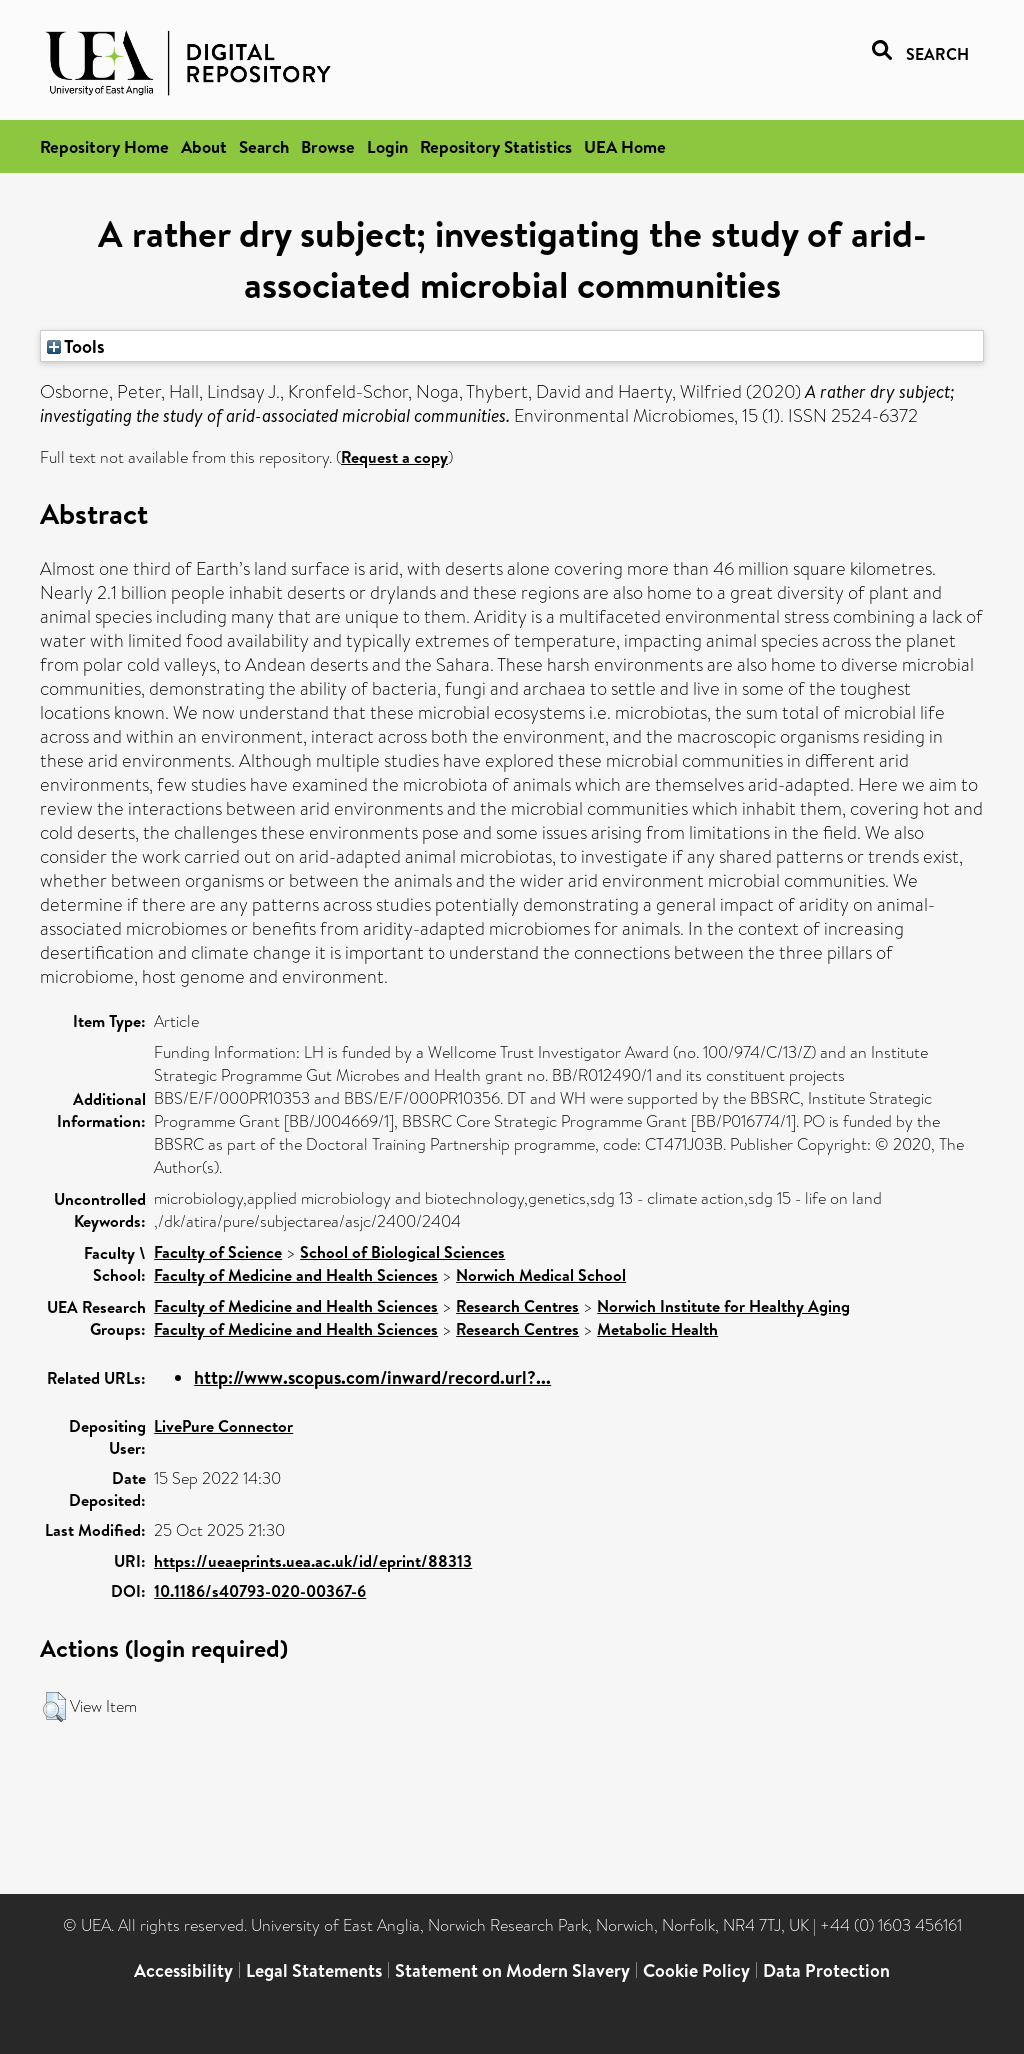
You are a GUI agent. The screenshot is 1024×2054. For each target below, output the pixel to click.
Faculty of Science (218, 1252)
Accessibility (183, 1970)
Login (387, 146)
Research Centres (517, 1306)
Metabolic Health (657, 1329)
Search (264, 146)
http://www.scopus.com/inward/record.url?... (372, 1377)
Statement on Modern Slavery (512, 1970)
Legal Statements (314, 1970)
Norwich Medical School (541, 1275)
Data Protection (826, 1970)
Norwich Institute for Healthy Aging (723, 1306)
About (204, 146)
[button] (54, 1707)
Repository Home (104, 146)
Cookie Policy (696, 1970)
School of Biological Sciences (402, 1252)
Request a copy (394, 457)
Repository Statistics (496, 146)
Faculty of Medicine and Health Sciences (296, 1275)
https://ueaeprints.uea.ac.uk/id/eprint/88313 (313, 1561)
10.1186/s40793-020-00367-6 (260, 1591)
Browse (328, 146)
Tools (76, 346)
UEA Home (625, 146)
